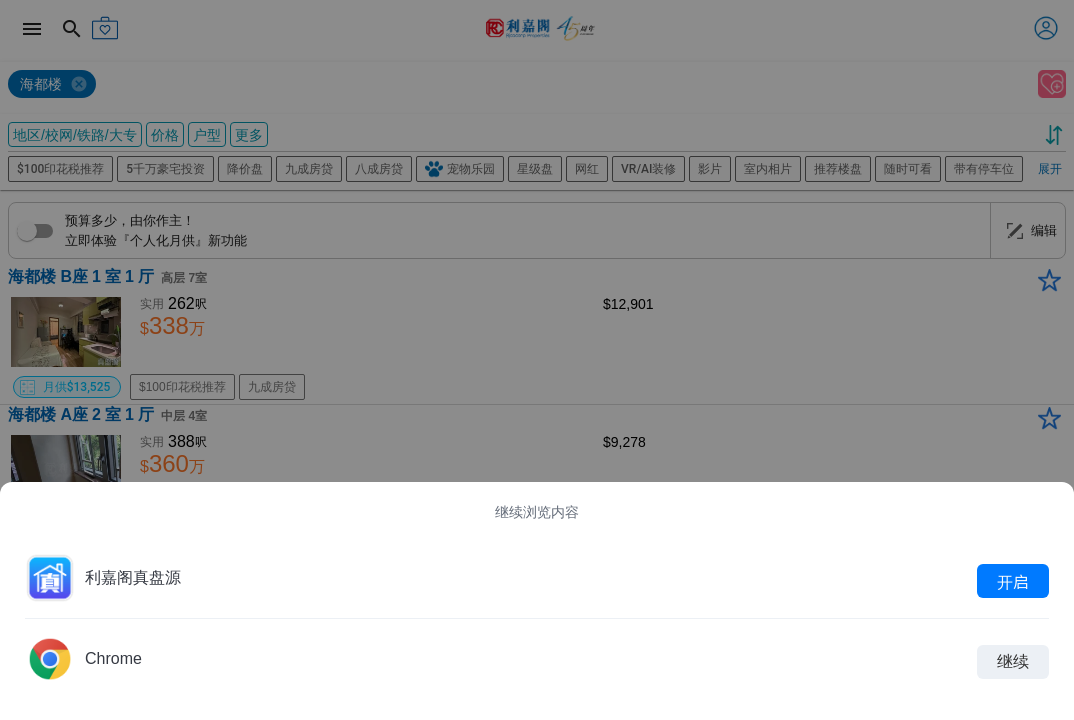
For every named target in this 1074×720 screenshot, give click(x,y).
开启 (1013, 581)
